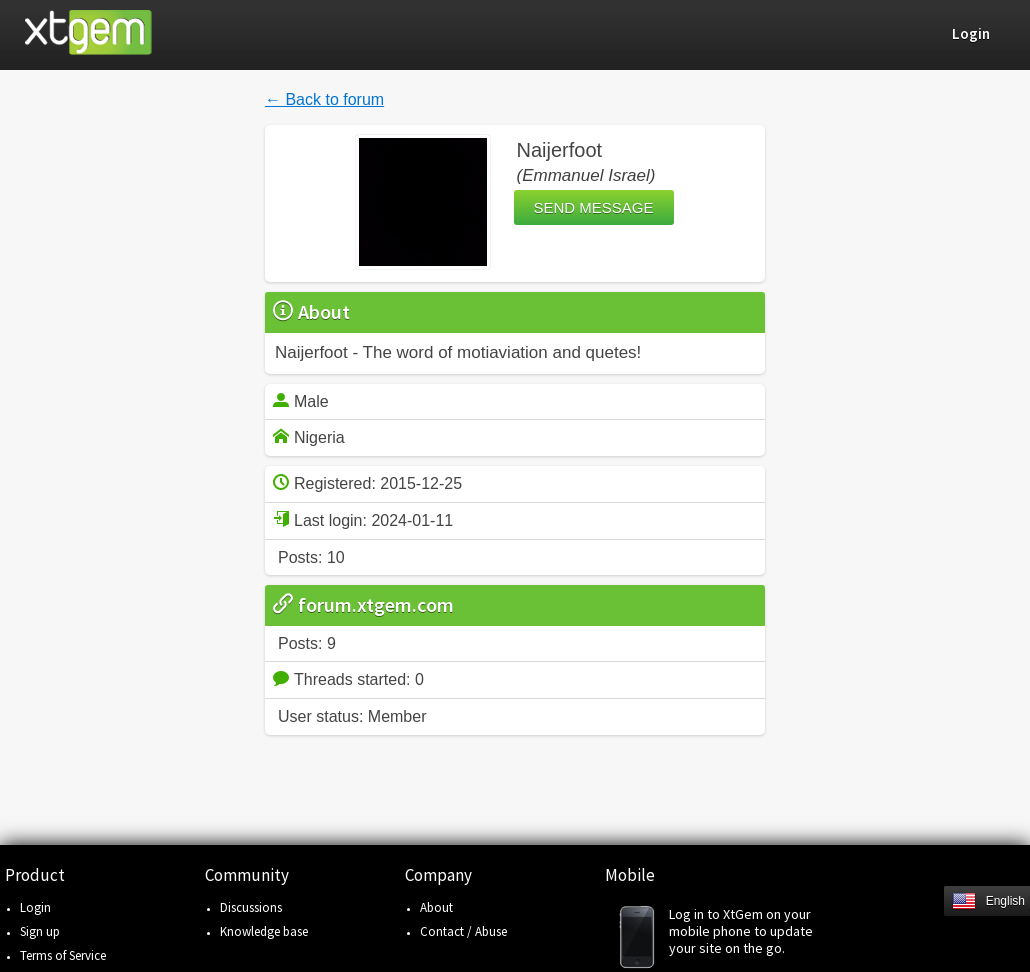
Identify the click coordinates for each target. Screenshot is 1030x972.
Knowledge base (264, 931)
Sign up (40, 931)
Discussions (251, 907)
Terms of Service (63, 955)
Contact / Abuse (463, 931)
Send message (594, 207)
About (436, 907)
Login (35, 907)
